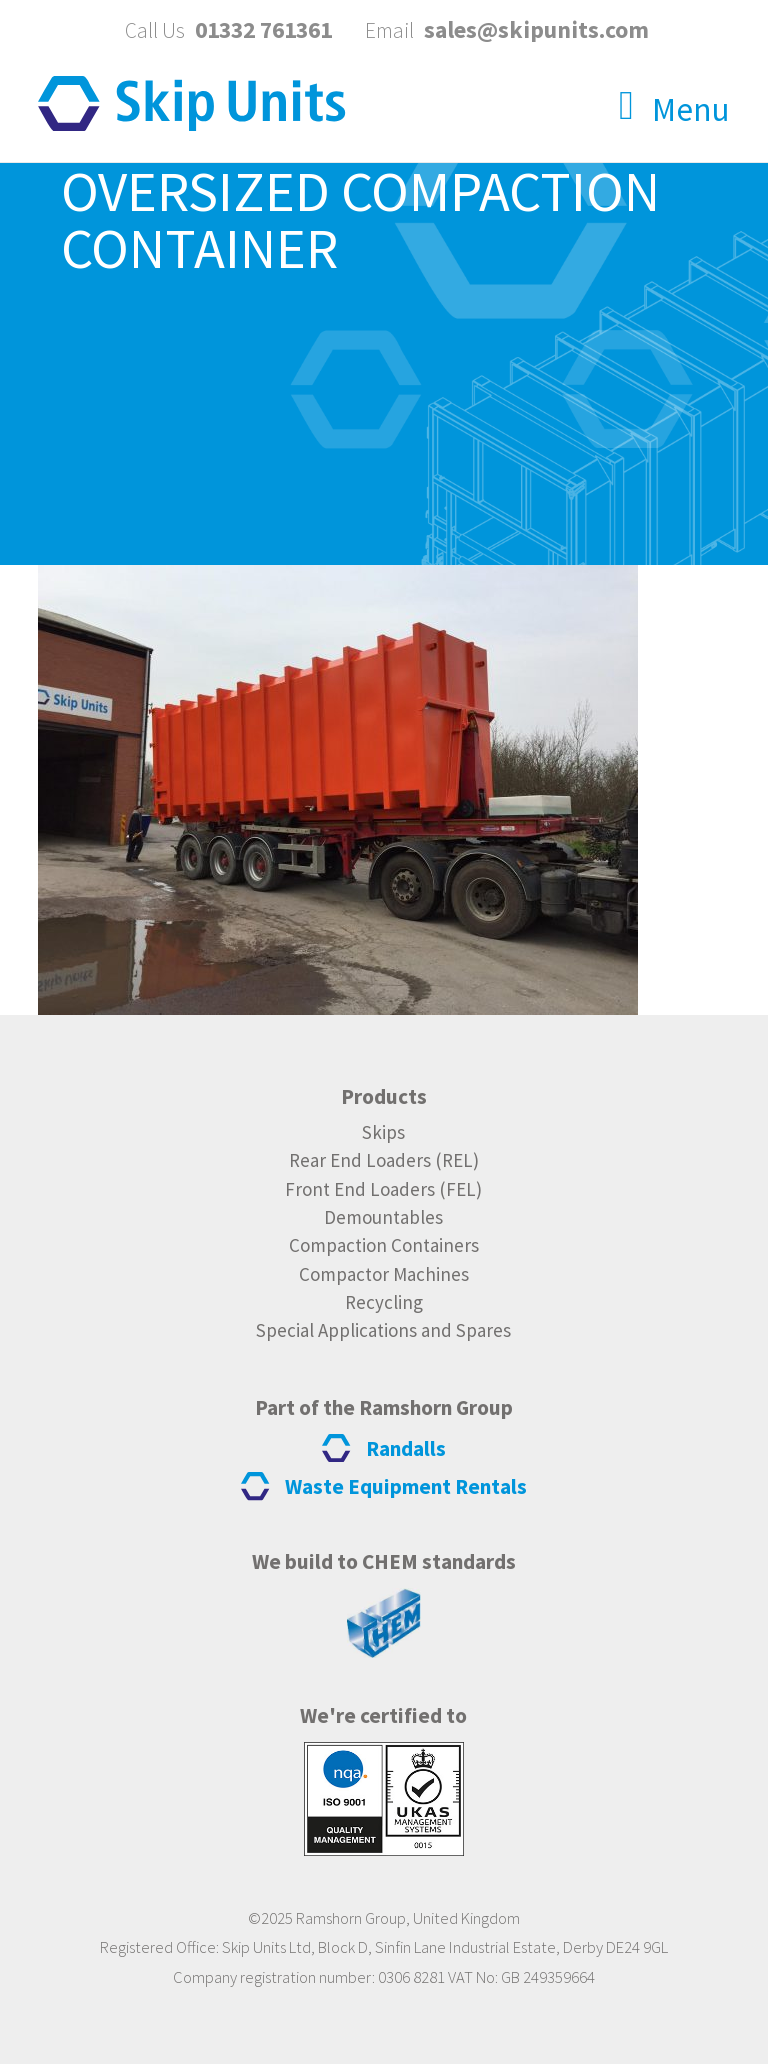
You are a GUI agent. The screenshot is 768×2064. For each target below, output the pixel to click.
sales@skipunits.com (536, 29)
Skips (383, 1132)
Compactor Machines (384, 1274)
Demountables (383, 1217)
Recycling (384, 1302)
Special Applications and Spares (383, 1330)
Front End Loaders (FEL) (383, 1189)
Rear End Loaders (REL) (384, 1160)
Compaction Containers (384, 1245)
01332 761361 (263, 29)
